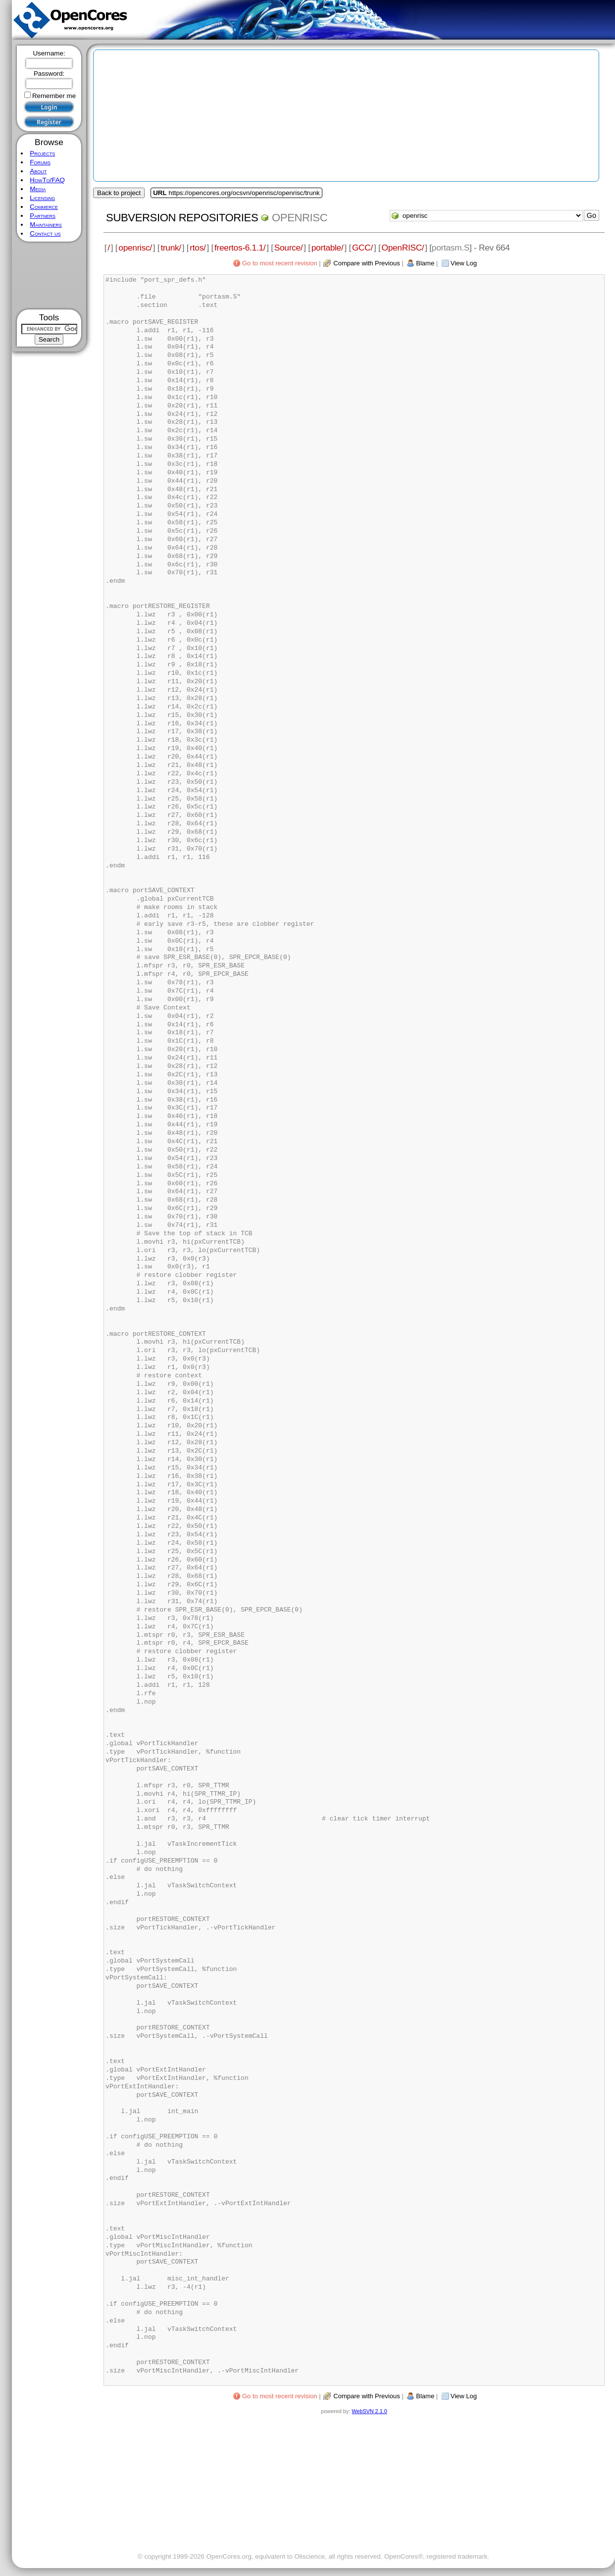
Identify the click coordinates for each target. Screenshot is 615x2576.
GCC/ (362, 248)
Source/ (288, 248)
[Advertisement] (49, 275)
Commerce (44, 206)
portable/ (327, 248)
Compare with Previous (366, 263)
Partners (42, 215)
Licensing (42, 198)
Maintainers (45, 224)
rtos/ (197, 248)
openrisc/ (135, 248)
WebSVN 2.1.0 (369, 2411)
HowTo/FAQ (47, 180)
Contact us (45, 233)
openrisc (299, 217)
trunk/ (170, 248)
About (38, 171)
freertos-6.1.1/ (239, 248)
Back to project (119, 193)
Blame (425, 263)
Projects (42, 153)
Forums (40, 162)
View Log (464, 263)
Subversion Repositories (182, 217)
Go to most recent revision (279, 263)
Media (38, 189)
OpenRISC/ (403, 248)
